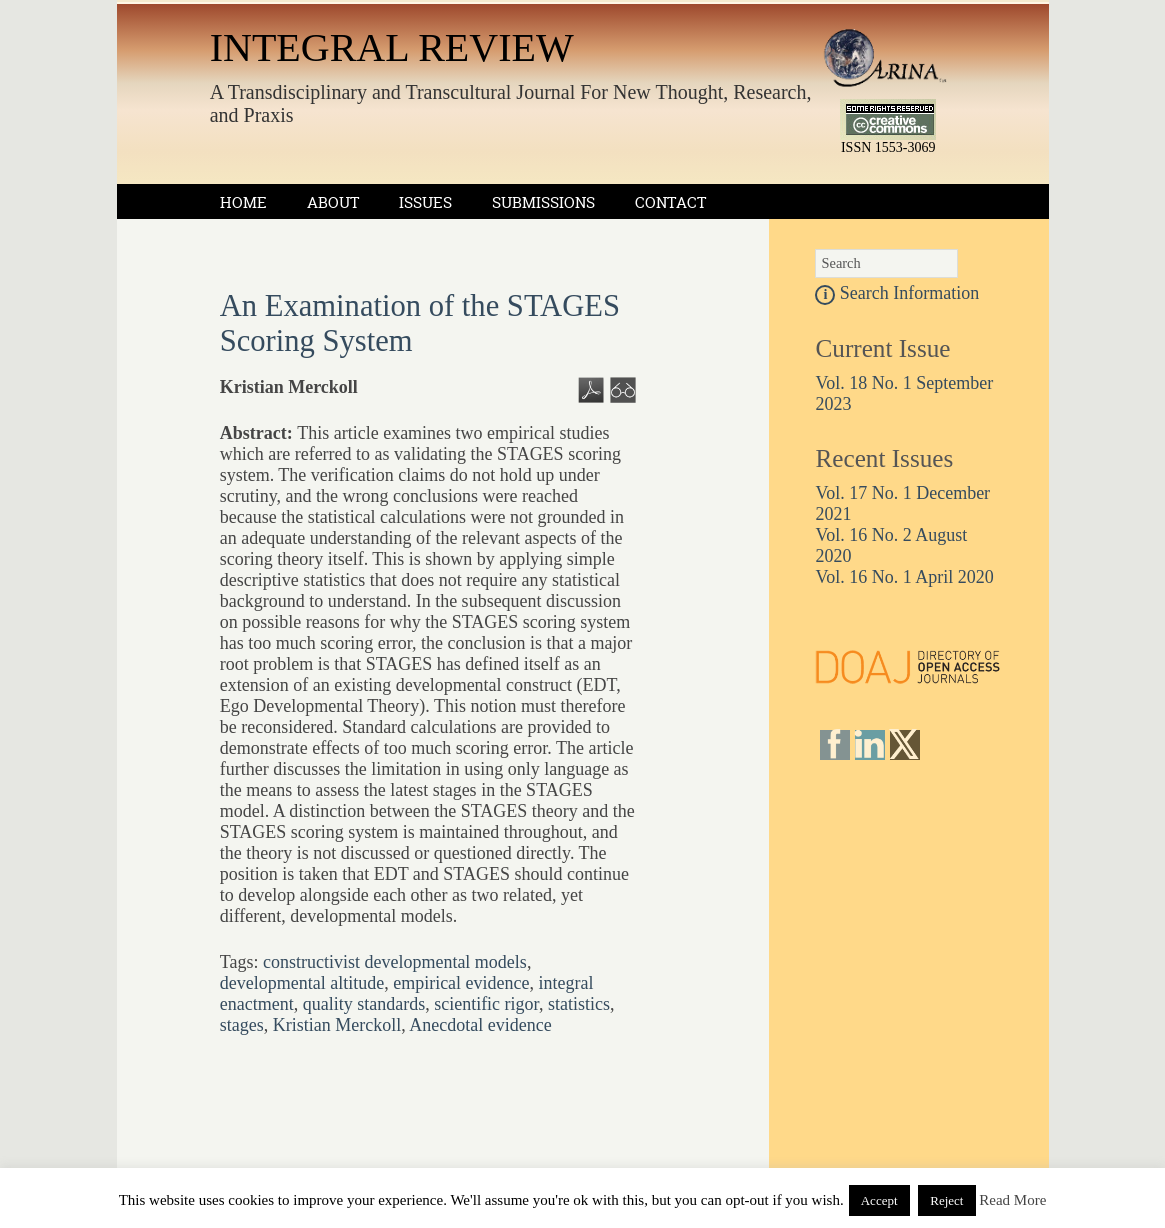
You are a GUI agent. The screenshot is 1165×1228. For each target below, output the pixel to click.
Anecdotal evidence (480, 1025)
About (333, 202)
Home (243, 202)
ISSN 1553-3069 (888, 147)
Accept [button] (879, 1200)
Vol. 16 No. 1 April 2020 (904, 577)
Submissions (543, 202)
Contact (670, 202)
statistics (579, 1004)
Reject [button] (946, 1200)
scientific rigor (486, 1004)
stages (242, 1025)
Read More (1012, 1200)
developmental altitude (302, 983)
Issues (425, 202)
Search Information (897, 293)
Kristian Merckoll (337, 1025)
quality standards (364, 1004)
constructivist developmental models (395, 962)
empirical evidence (461, 983)
